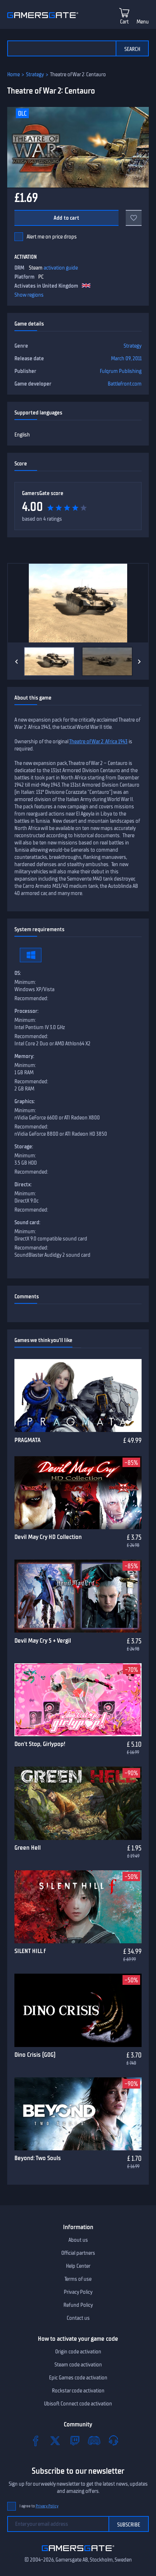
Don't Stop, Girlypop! (39, 1744)
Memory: (24, 1056)
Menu (143, 21)
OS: (17, 973)
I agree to (38, 2506)
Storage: (23, 1146)
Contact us (78, 2318)
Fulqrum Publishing (121, 371)
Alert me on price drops (52, 236)
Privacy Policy (78, 2292)
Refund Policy (78, 2305)
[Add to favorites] (134, 218)
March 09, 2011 (126, 358)
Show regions (29, 294)
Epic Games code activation (78, 2377)
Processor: (26, 1011)
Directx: (23, 1184)
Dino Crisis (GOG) (34, 2055)
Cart (124, 21)
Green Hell (27, 1848)
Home (13, 74)
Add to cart (66, 218)
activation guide (61, 267)
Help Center (78, 2266)
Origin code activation (78, 2351)
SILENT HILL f (30, 1951)
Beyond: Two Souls (37, 2158)
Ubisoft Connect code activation (78, 2403)
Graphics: (24, 1101)
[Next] (139, 661)
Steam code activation (78, 2364)
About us (78, 2240)
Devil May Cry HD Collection (48, 1537)
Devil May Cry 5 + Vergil (42, 1640)
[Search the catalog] (61, 48)
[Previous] (16, 661)
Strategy (35, 74)
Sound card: (27, 1222)
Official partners (78, 2253)
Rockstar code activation (78, 2390)
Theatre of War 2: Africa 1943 (98, 741)
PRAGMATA (27, 1440)
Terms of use (78, 2279)
